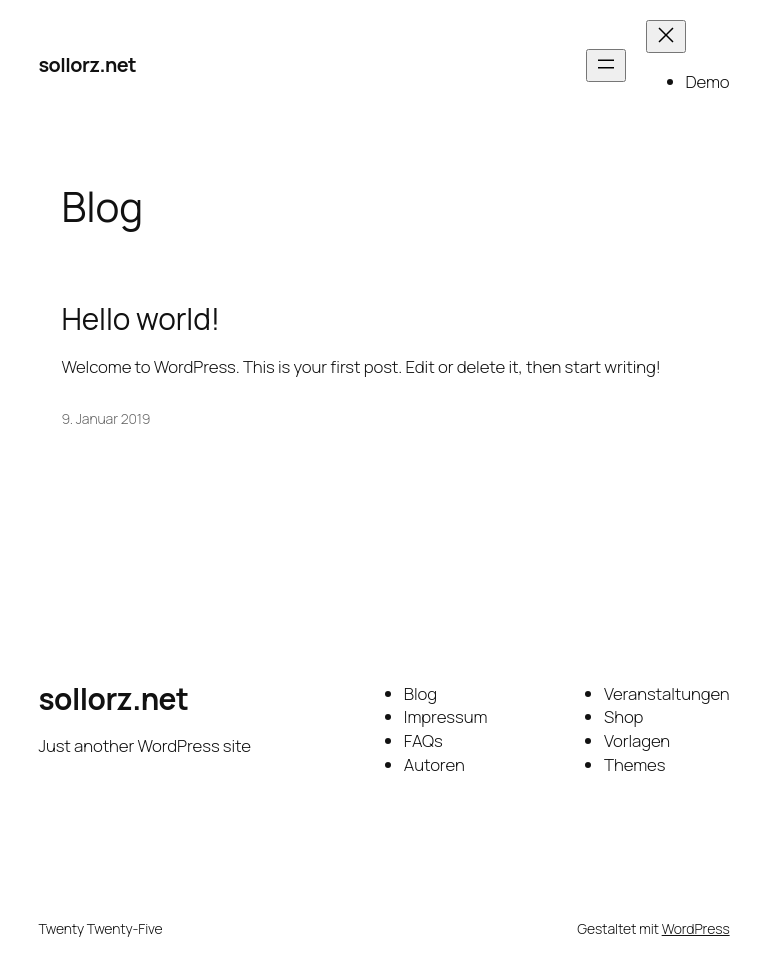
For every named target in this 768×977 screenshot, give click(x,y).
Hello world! (141, 318)
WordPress (696, 928)
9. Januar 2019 (106, 418)
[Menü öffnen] (606, 65)
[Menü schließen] (666, 36)
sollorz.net (87, 64)
